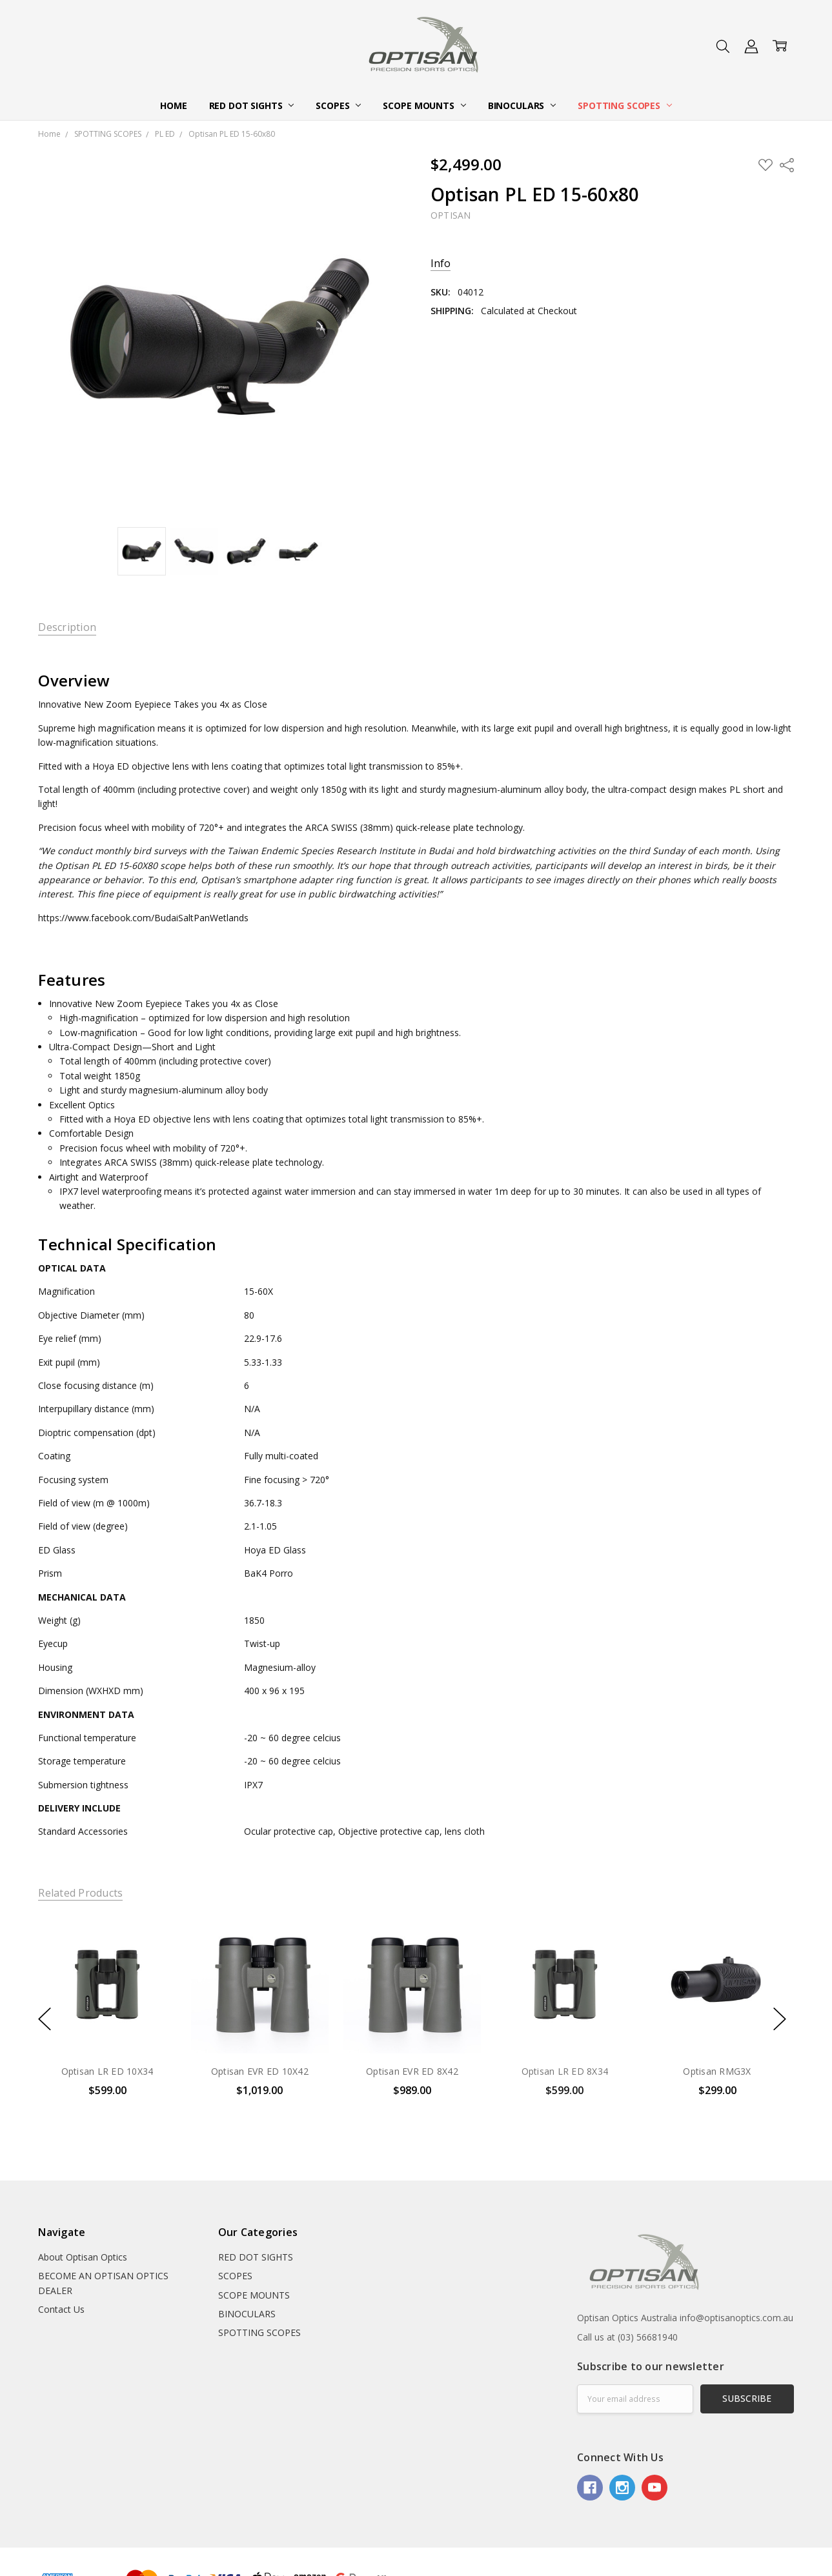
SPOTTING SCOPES (625, 105)
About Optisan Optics (82, 2257)
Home (173, 105)
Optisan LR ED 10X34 (107, 2070)
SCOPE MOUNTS (424, 105)
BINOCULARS (522, 105)
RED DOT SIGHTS (251, 105)
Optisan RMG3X (717, 2070)
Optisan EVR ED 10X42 (260, 2070)
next (779, 2019)
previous (44, 2019)
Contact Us (61, 2309)
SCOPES (338, 105)
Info (441, 263)
